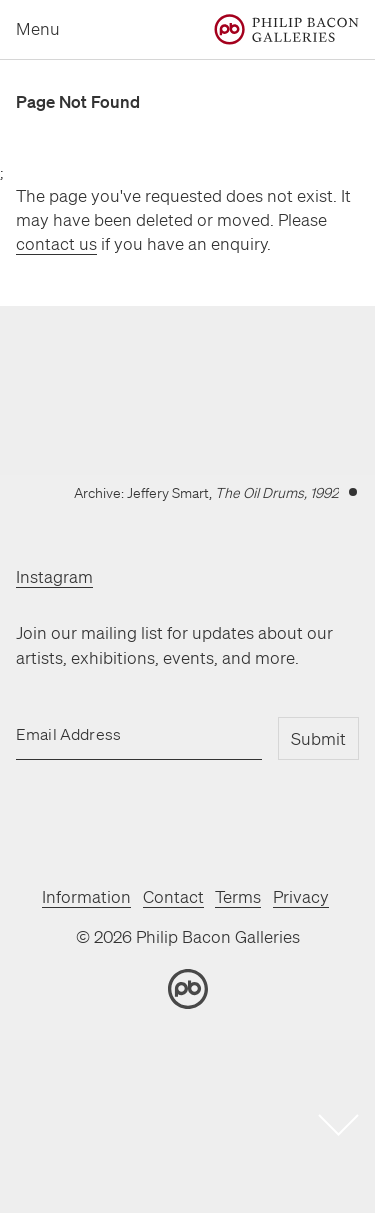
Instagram (54, 576)
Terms (238, 896)
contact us (56, 243)
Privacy (301, 896)
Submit (318, 738)
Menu (38, 28)
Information (86, 896)
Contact (173, 896)
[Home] (286, 29)
